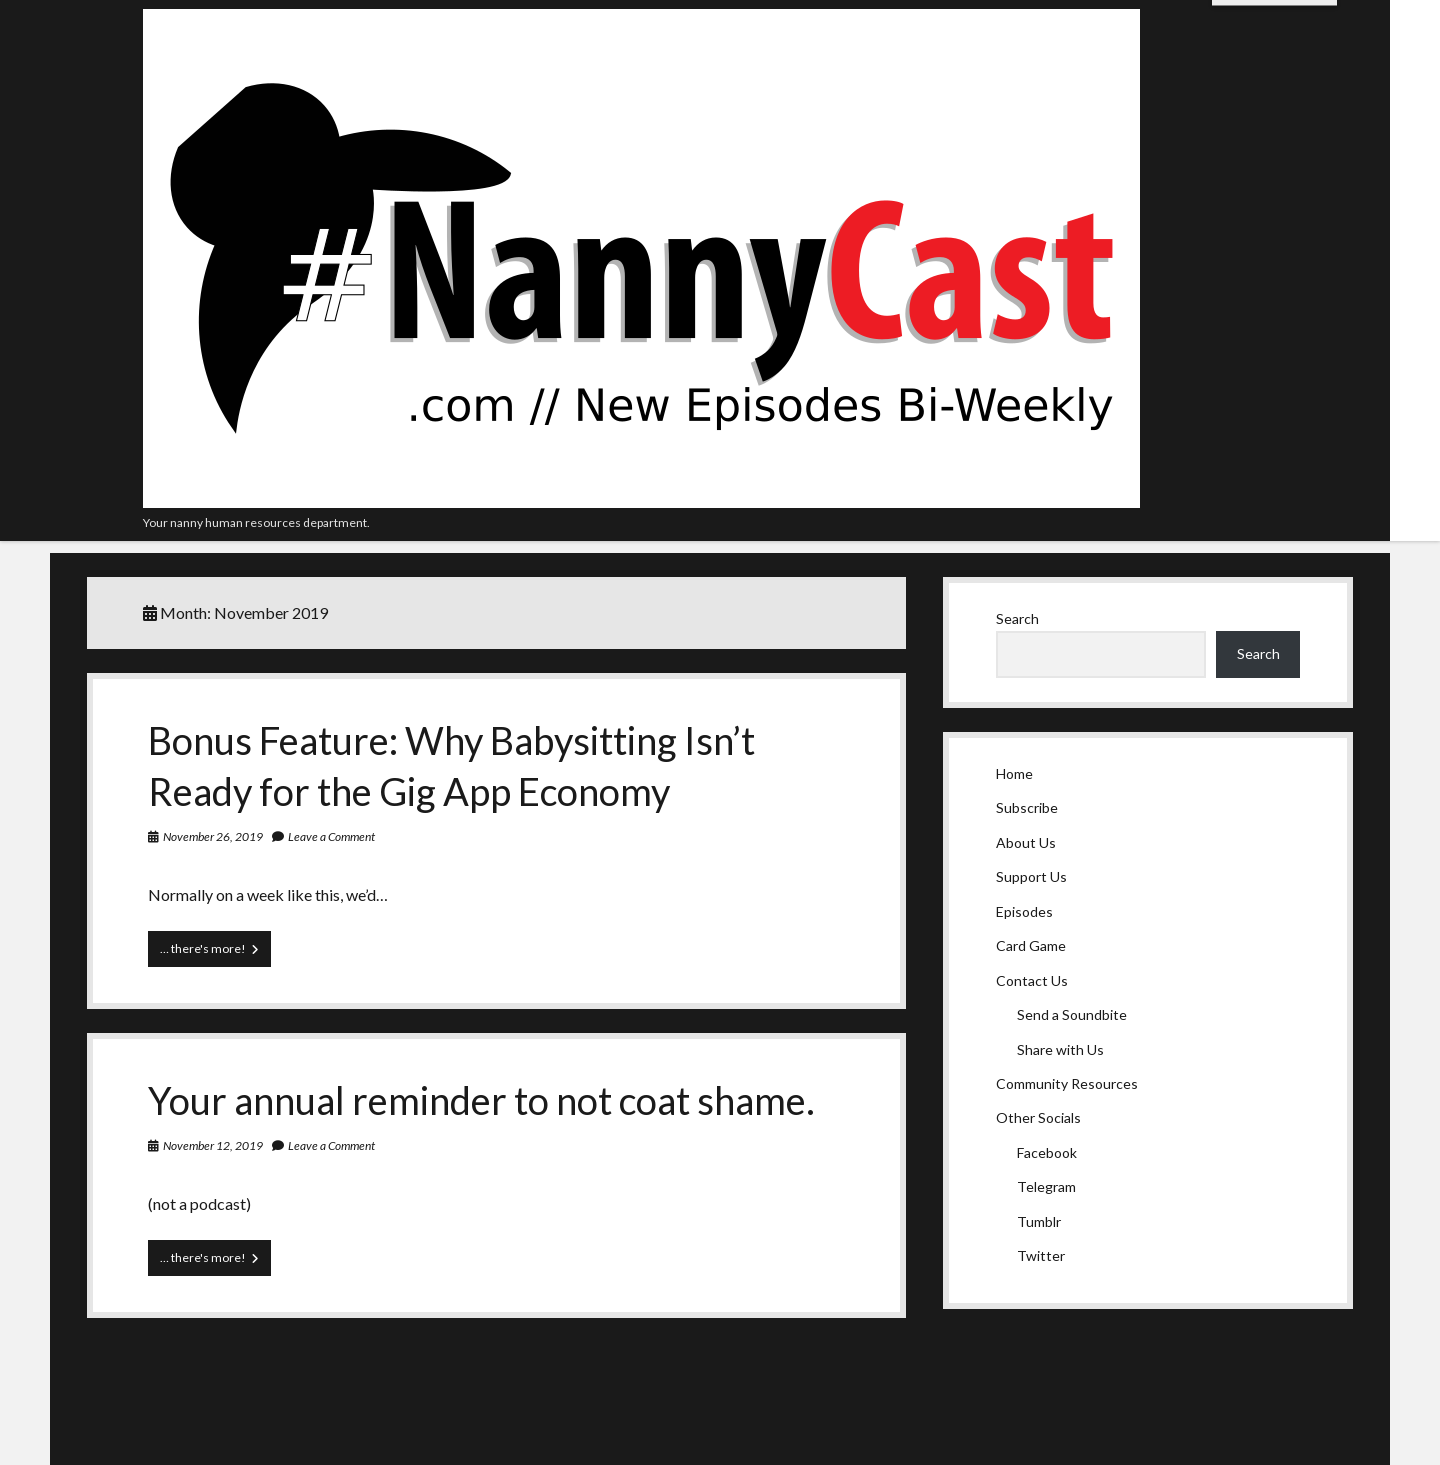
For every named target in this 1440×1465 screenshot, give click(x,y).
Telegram (1046, 1186)
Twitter (1041, 1255)
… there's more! (215, 953)
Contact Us (1032, 980)
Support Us (1031, 876)
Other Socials (1038, 1117)
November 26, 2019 (213, 836)
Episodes (1024, 911)
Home (1014, 773)
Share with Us (1060, 1049)
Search (1017, 618)
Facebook (1047, 1152)
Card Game (1031, 945)
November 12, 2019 (213, 1145)
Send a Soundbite (1072, 1014)
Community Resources (1067, 1083)
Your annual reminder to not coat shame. (481, 1100)
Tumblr (1039, 1221)
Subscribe (1027, 807)
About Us (1026, 842)
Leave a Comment (331, 836)
